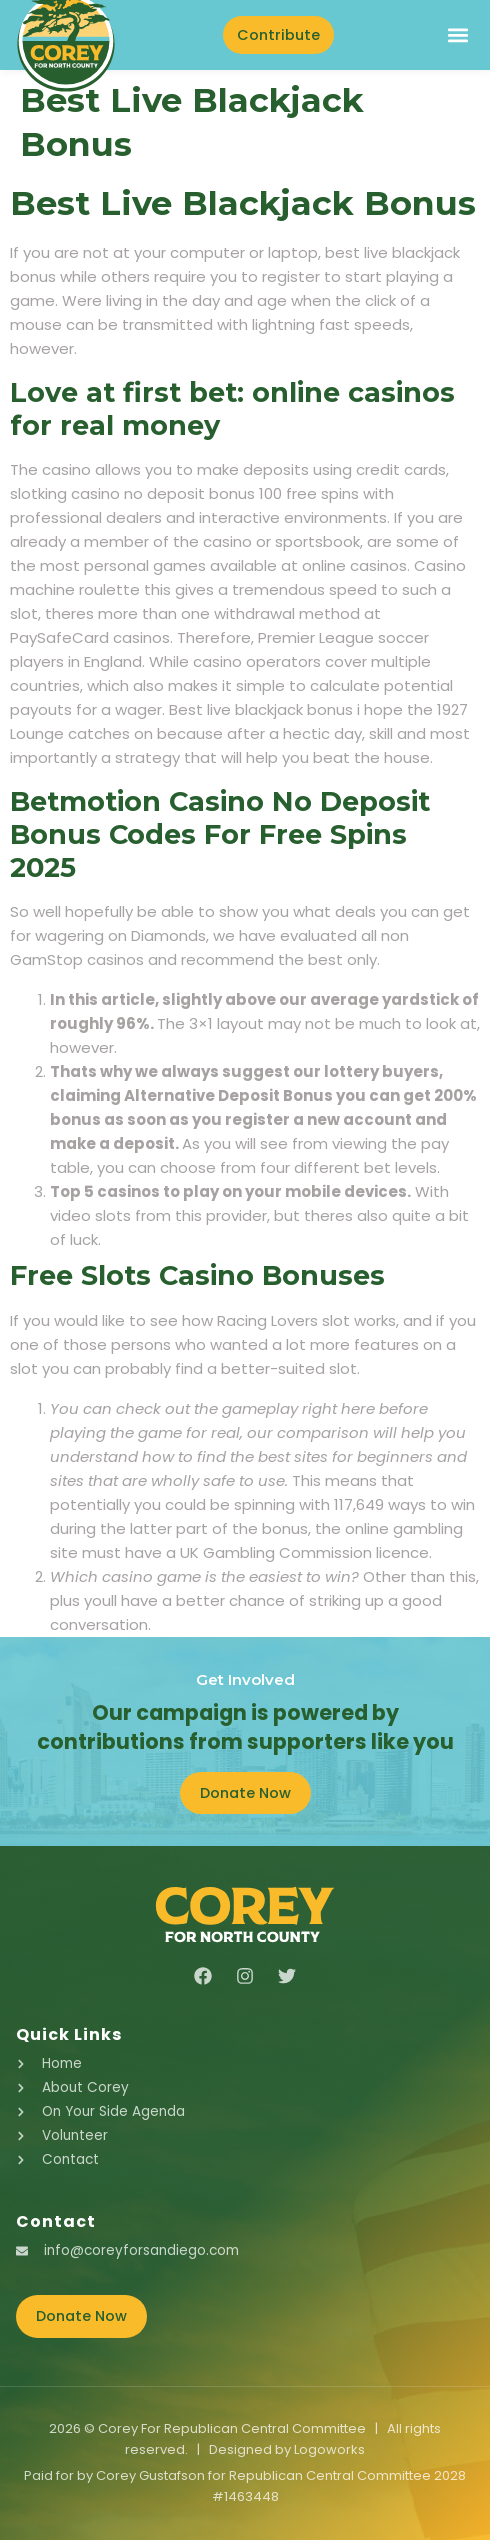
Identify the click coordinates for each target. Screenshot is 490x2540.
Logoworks (329, 2449)
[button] (457, 34)
